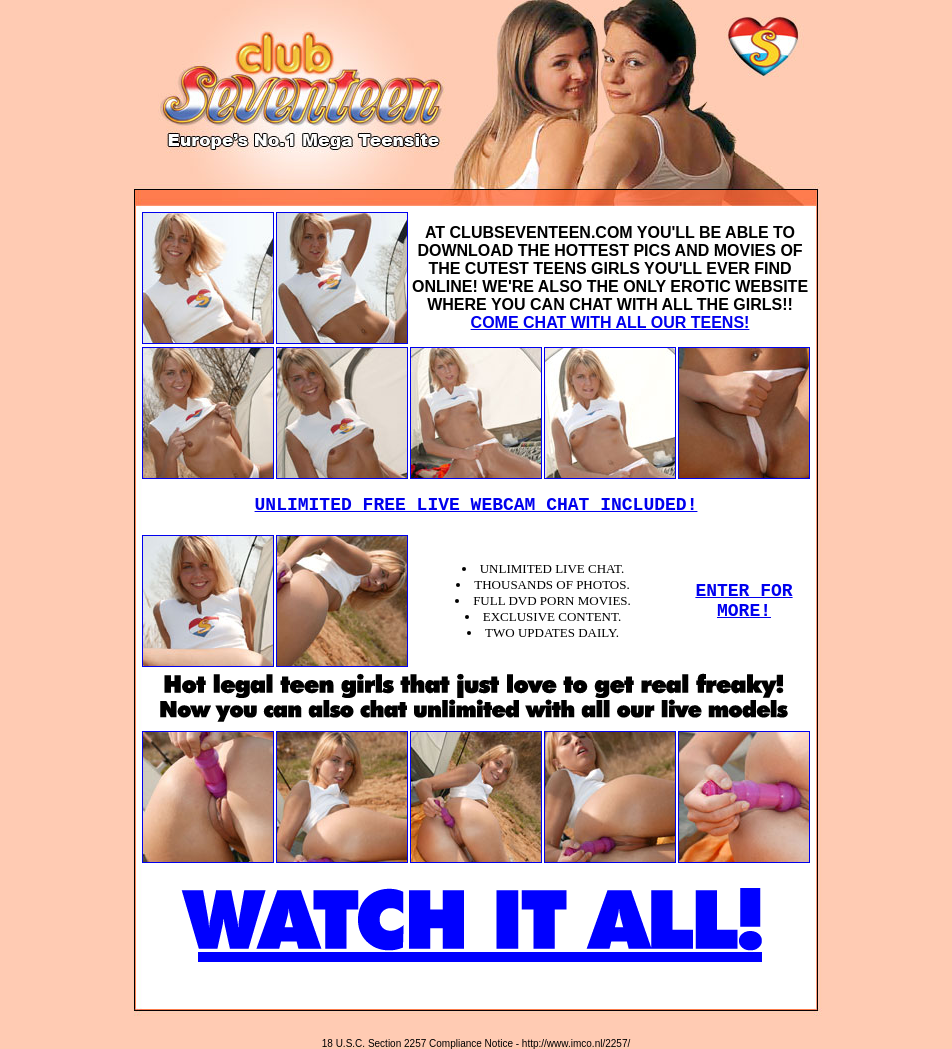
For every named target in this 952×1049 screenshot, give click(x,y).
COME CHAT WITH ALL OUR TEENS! (610, 322)
